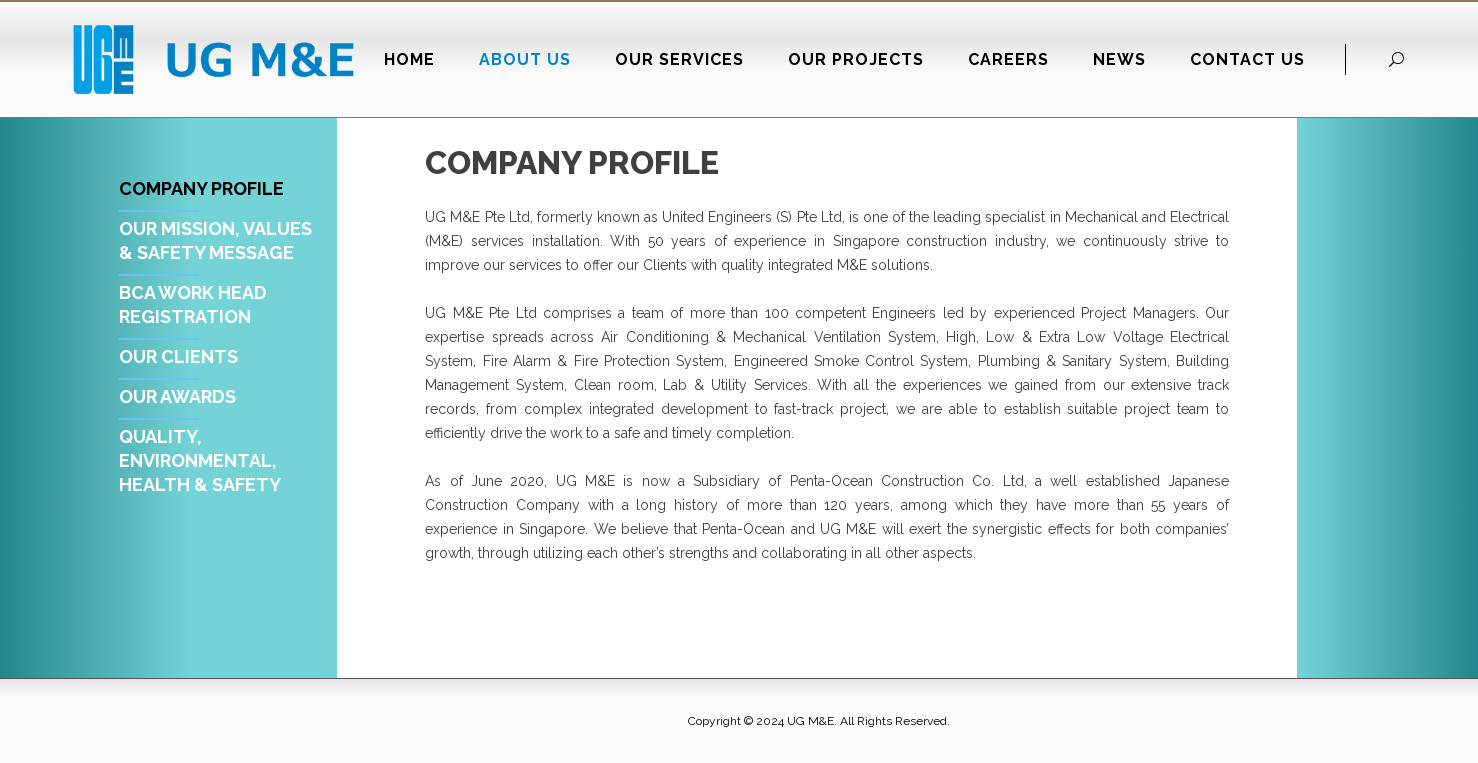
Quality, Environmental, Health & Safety (200, 460)
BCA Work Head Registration (193, 304)
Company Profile (201, 188)
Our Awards (177, 396)
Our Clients (178, 356)
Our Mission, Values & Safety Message (215, 240)
